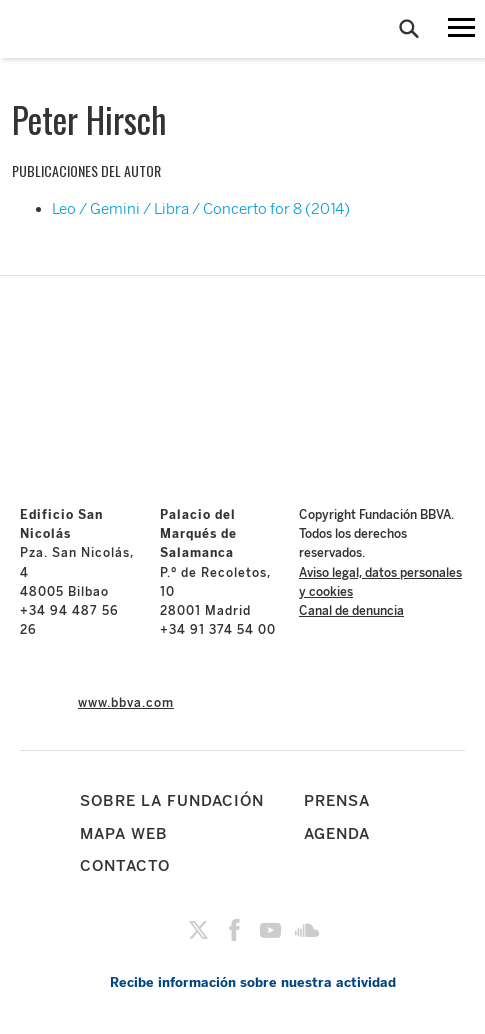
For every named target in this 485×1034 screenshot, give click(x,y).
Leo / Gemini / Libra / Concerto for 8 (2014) (201, 209)
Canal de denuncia (351, 611)
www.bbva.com (126, 703)
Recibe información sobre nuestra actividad (253, 982)
